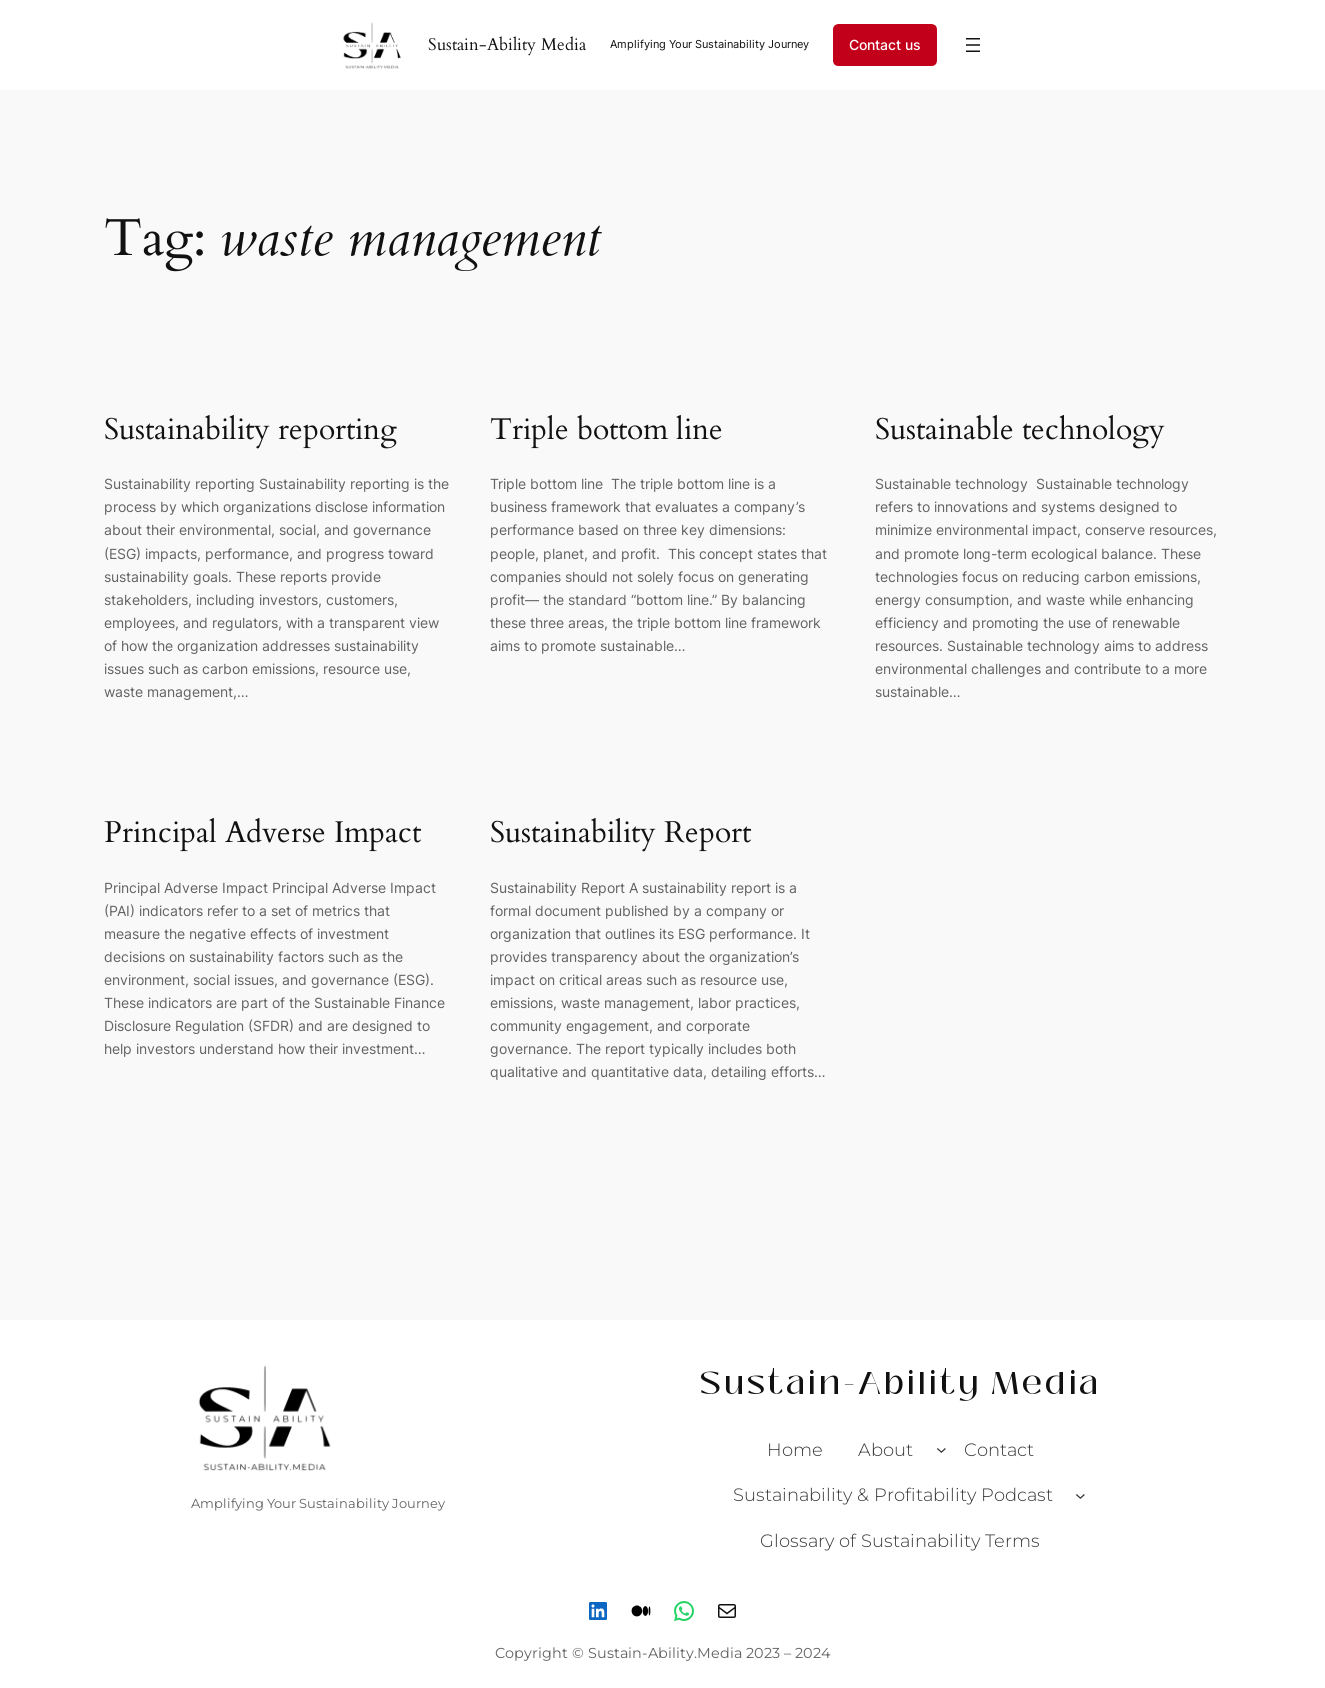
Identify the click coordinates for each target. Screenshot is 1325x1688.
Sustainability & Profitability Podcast (893, 1494)
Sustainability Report (620, 834)
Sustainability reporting (250, 431)
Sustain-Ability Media (507, 44)
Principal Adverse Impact (262, 834)
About (885, 1449)
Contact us (885, 44)
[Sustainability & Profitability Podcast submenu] (1080, 1495)
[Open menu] (973, 45)
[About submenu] (941, 1449)
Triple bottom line (610, 431)
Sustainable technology (1024, 431)
